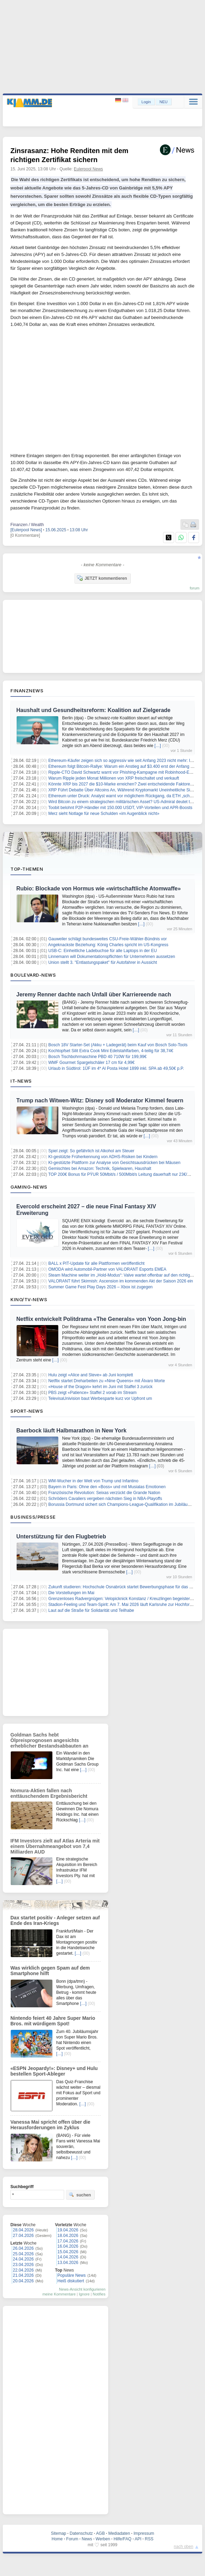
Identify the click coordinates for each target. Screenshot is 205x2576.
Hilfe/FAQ (122, 2539)
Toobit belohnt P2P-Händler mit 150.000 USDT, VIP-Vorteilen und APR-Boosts (120, 807)
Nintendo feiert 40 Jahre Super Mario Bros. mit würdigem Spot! (52, 2020)
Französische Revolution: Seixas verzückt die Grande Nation (104, 1492)
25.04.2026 (23, 2253)
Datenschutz (81, 2533)
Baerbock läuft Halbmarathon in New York (71, 1430)
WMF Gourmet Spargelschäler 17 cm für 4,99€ (91, 1062)
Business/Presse (33, 1517)
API (138, 2539)
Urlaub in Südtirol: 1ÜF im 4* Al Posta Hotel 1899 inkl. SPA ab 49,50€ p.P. (116, 1068)
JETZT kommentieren (102, 578)
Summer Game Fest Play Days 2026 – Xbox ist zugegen (100, 1287)
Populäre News (72, 2275)
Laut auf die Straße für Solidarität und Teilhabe (91, 1610)
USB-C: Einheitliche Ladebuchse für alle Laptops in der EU (102, 950)
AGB (100, 2533)
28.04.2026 (23, 2230)
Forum (72, 2539)
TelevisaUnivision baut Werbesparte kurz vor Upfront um (100, 1398)
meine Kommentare (59, 2294)
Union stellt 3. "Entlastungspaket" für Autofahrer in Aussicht (102, 962)
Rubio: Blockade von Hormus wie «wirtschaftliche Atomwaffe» (98, 888)
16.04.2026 (68, 2246)
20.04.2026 (23, 2281)
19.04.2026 (68, 2230)
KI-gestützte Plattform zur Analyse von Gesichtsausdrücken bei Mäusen (114, 1162)
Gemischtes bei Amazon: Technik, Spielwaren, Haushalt (99, 1168)
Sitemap (58, 2533)
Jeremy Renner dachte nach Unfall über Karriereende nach (93, 994)
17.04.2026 (68, 2241)
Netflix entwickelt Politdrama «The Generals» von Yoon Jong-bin (101, 1319)
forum (194, 588)
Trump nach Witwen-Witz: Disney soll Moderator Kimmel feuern (99, 1100)
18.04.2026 (68, 2235)
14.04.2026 (68, 2257)
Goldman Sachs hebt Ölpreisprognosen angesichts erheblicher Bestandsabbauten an (49, 1740)
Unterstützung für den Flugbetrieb (61, 1536)
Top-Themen (26, 869)
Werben (103, 2539)
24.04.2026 (23, 2259)
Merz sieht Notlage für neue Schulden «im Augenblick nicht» (103, 813)
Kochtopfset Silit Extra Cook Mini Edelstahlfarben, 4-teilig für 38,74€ (110, 1050)
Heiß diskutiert (71, 2281)
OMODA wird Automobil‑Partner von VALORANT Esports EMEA (107, 1269)
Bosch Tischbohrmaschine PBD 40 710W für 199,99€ (97, 1056)
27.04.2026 (23, 2235)
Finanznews (26, 690)
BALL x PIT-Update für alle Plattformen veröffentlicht (96, 1263)
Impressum (144, 2533)
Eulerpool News (88, 169)
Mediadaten (119, 2533)
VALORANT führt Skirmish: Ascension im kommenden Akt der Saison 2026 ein (120, 1281)
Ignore (84, 2294)
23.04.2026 (23, 2264)
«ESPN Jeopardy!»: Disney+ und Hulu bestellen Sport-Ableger (54, 2071)
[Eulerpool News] (26, 529)
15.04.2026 (68, 2251)
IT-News (21, 1081)
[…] (157, 745)
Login (146, 102)
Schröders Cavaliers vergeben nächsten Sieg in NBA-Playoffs (105, 1498)
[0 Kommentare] (25, 535)
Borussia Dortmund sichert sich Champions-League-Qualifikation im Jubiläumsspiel (125, 1504)
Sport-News (26, 1411)
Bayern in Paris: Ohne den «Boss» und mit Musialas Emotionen (106, 1486)
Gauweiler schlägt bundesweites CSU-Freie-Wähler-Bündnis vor (107, 938)
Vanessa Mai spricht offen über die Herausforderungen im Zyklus (50, 2124)
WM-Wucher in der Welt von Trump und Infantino (93, 1480)
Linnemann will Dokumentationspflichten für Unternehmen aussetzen (111, 956)
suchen (80, 2194)
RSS (149, 2539)
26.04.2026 (23, 2248)
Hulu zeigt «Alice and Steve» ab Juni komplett (90, 1375)
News (87, 2539)
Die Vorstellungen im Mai (71, 1592)
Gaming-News (29, 1187)
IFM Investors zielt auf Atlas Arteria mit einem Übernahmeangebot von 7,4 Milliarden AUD (55, 1846)
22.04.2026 (23, 2270)
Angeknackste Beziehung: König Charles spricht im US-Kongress (108, 944)
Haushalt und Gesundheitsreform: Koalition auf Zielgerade (93, 710)
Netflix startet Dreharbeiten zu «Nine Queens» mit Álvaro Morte (106, 1380)
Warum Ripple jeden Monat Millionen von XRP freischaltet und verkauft (113, 778)
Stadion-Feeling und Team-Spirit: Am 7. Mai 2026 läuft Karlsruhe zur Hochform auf (124, 1604)
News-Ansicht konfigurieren (82, 2289)
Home (57, 2539)
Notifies (99, 2294)
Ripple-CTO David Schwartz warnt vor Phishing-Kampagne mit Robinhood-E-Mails (124, 772)
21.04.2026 (23, 2275)
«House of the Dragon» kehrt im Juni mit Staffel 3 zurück (100, 1386)
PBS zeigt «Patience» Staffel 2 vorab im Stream (92, 1392)
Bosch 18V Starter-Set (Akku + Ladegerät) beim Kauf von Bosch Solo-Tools (117, 1044)
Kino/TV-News (28, 1299)
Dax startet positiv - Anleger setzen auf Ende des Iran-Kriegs (55, 1920)
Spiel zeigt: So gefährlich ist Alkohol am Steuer (91, 1150)
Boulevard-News (33, 975)
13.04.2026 (68, 2262)
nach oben (183, 2546)
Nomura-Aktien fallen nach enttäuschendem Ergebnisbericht (48, 1793)
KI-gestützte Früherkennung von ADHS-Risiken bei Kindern (102, 1156)
